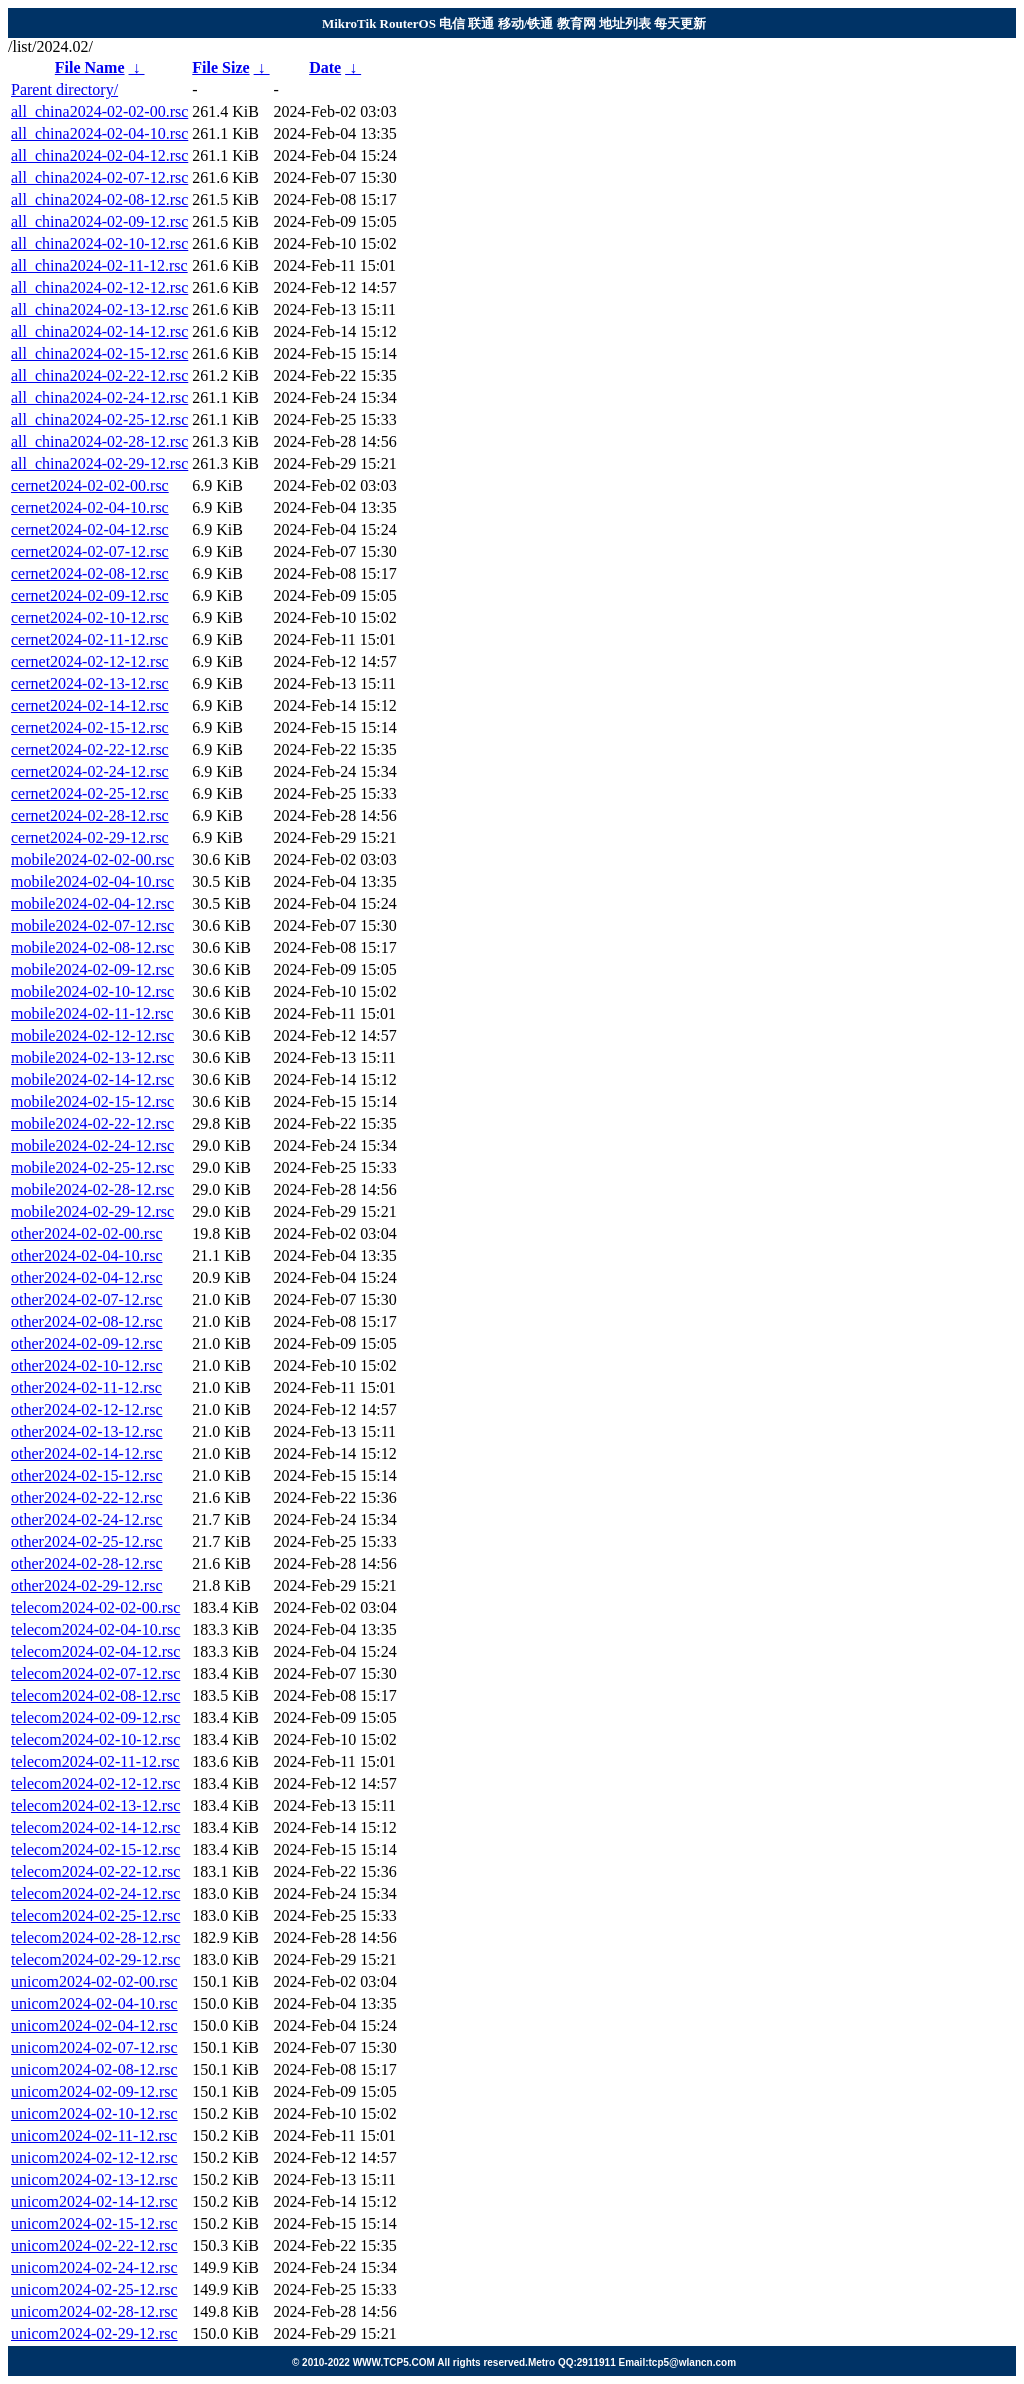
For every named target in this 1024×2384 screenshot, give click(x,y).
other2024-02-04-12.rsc (87, 1277)
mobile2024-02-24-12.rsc (92, 1145)
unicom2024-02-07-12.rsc (94, 2047)
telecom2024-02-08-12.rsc (95, 1695)
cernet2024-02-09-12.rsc (90, 595)
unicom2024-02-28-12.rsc (94, 2311)
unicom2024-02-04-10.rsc (94, 2003)
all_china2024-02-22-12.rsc (99, 375)
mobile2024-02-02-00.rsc (92, 859)
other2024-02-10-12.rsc (87, 1365)
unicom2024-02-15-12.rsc (94, 2223)
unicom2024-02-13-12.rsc (94, 2179)
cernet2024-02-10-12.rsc (90, 617)
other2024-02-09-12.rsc (87, 1343)
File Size (220, 67)
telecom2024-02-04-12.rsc (95, 1651)
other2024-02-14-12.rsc (87, 1453)
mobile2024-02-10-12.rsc (92, 991)
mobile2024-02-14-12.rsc (92, 1079)
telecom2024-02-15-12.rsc (95, 1849)
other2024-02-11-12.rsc (86, 1387)
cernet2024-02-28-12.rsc (90, 815)
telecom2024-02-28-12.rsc (95, 1937)
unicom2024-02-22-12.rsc (94, 2245)
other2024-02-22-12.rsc (87, 1497)
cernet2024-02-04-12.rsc (90, 529)
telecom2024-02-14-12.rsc (95, 1827)
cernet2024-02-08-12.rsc (90, 573)
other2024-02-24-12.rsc (87, 1519)
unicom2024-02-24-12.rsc (94, 2267)
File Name (90, 67)
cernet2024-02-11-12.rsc (89, 639)
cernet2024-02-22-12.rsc (90, 749)
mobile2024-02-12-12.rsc (92, 1035)
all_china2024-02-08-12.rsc (99, 199)
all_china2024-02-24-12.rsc (99, 397)
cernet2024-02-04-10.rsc (90, 507)
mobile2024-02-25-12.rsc (92, 1167)
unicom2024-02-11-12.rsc (94, 2135)
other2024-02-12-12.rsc (87, 1409)
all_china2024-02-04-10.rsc (99, 133)
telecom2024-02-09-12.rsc (95, 1717)
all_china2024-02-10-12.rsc (99, 243)
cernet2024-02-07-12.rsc (90, 551)
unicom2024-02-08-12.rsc (94, 2069)
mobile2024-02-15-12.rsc (92, 1101)
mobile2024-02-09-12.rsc (92, 969)
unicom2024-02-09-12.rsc (94, 2091)
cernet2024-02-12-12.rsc (90, 661)
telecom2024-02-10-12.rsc (95, 1739)
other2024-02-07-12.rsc (87, 1299)
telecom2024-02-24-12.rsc (95, 1893)
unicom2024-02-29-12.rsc (94, 2333)
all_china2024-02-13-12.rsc (99, 309)
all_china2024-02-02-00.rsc (99, 111)
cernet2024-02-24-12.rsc (90, 771)
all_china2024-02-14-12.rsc (99, 331)
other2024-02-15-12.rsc (87, 1475)
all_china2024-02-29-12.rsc (99, 463)
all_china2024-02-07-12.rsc (99, 177)
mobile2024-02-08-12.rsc (92, 947)
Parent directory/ (64, 89)
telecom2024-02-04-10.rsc (95, 1629)
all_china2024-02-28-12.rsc (99, 441)
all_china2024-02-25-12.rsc (99, 419)
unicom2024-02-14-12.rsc (94, 2201)
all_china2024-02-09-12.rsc (99, 221)
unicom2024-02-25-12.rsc (94, 2289)
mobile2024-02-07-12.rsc (92, 925)
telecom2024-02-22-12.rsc (95, 1871)
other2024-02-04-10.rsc (87, 1255)
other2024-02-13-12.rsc (87, 1431)
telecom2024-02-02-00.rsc (95, 1607)
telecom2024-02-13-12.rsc (95, 1805)
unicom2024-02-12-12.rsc (94, 2157)
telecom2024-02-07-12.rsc (95, 1673)
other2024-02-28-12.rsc (87, 1563)
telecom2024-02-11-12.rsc (95, 1761)
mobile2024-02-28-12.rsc (92, 1189)
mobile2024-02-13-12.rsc (92, 1057)
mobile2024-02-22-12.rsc (92, 1123)
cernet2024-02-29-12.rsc (90, 837)
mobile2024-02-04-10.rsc (92, 881)
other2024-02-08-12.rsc (87, 1321)
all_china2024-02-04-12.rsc (99, 155)
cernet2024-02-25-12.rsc (90, 793)
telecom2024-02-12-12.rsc (95, 1783)
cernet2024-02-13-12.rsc (90, 683)
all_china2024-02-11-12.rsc (99, 265)
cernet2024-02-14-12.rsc (90, 705)
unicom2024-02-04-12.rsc (94, 2025)
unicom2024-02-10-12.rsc (94, 2113)
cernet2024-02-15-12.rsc (90, 727)
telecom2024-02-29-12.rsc (95, 1959)
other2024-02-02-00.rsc (87, 1233)
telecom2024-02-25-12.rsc (95, 1915)
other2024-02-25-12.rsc (87, 1541)
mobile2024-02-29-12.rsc (92, 1211)
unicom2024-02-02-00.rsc (94, 1981)
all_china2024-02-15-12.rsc (99, 353)
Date (325, 67)
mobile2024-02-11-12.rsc (92, 1013)
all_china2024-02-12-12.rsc (99, 287)
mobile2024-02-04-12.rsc (92, 903)
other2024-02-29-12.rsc (87, 1585)
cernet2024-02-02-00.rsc (90, 485)
